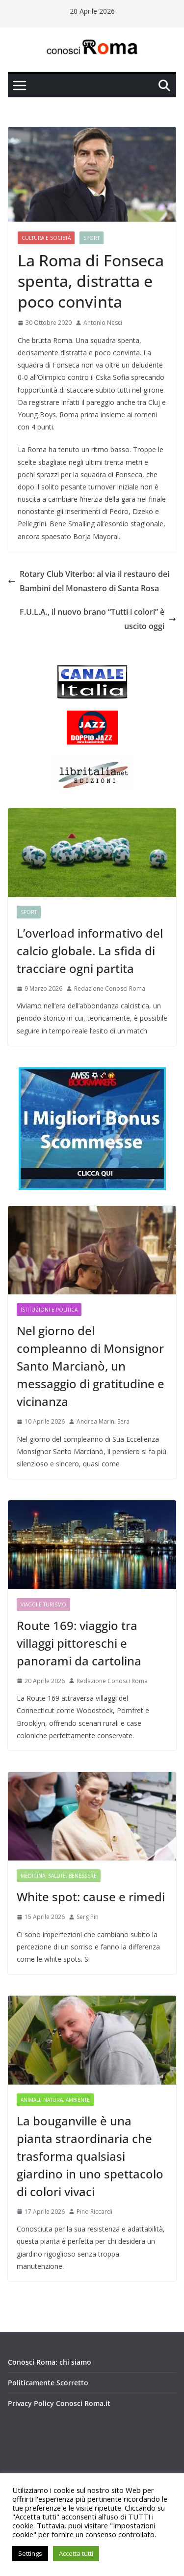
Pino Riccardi (94, 2211)
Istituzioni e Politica (49, 1309)
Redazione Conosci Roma (109, 988)
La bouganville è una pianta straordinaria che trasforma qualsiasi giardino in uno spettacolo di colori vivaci (90, 2156)
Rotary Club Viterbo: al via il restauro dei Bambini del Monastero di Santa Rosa (88, 581)
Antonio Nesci (102, 322)
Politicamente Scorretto (48, 2382)
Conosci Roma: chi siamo (49, 2362)
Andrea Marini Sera (103, 1421)
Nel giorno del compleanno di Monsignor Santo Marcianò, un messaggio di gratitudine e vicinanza (90, 1365)
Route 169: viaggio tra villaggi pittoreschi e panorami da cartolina (79, 1643)
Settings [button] (30, 2553)
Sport (91, 237)
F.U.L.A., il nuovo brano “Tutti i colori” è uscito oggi (98, 618)
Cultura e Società (46, 237)
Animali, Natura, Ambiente (55, 2099)
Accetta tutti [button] (76, 2553)
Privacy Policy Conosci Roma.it (59, 2403)
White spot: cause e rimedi (91, 1897)
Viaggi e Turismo (43, 1604)
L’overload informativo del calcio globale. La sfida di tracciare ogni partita (90, 950)
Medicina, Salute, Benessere (59, 1875)
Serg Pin (88, 1917)
